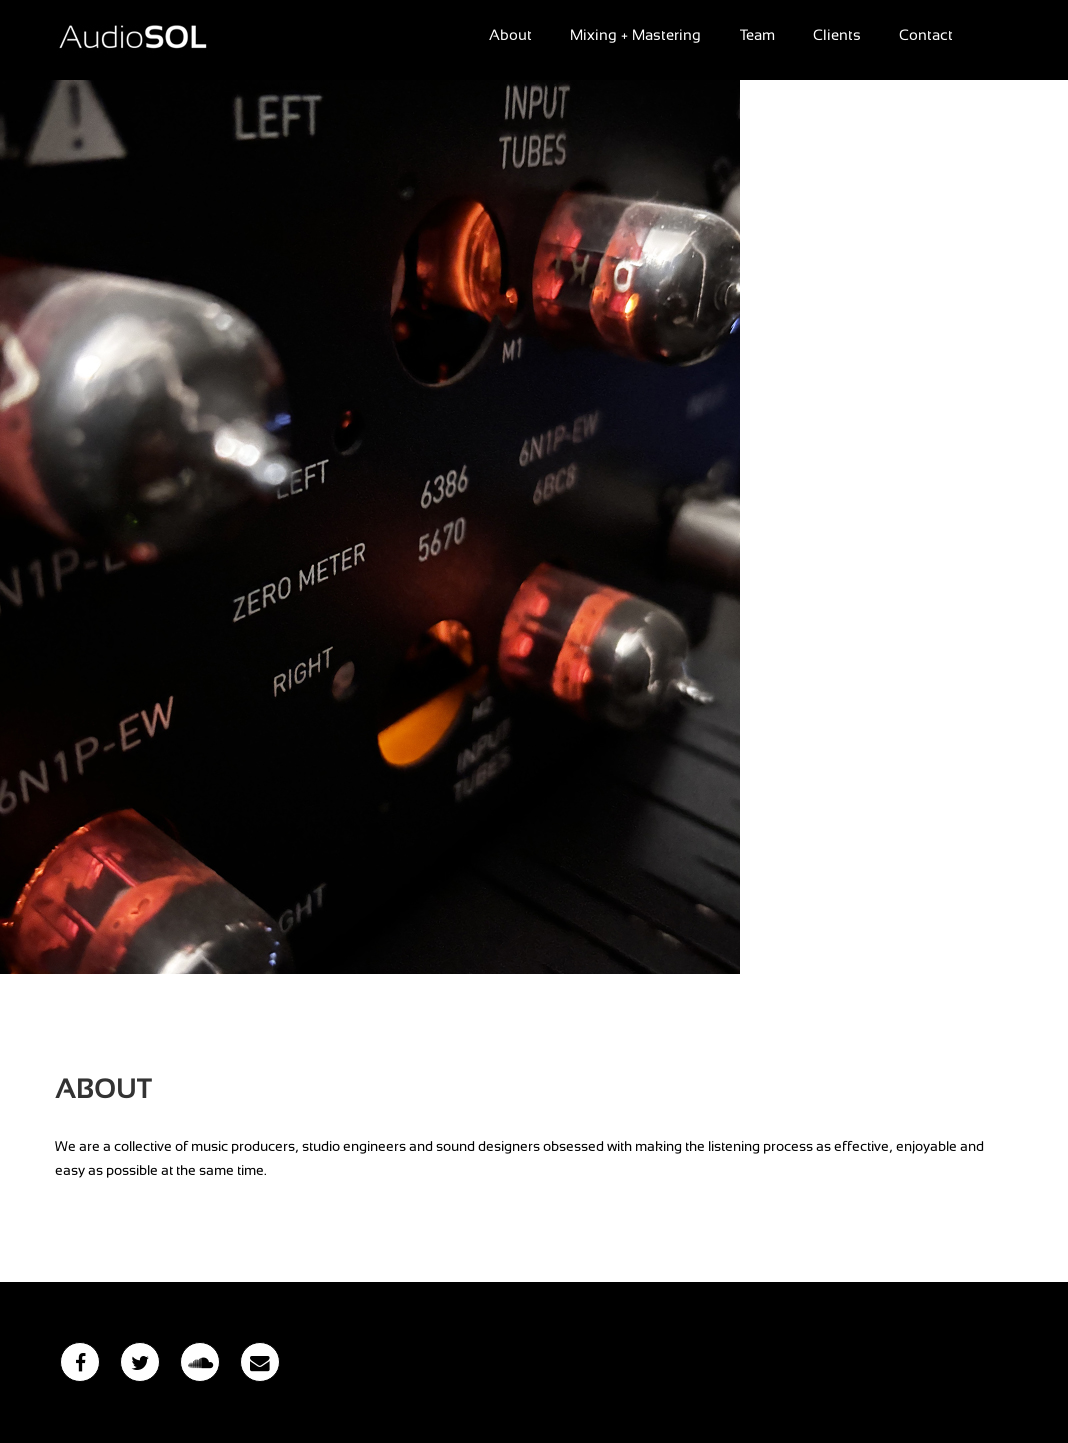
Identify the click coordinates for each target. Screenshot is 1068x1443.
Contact (926, 34)
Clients (837, 34)
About (510, 34)
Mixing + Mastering (635, 34)
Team (757, 34)
